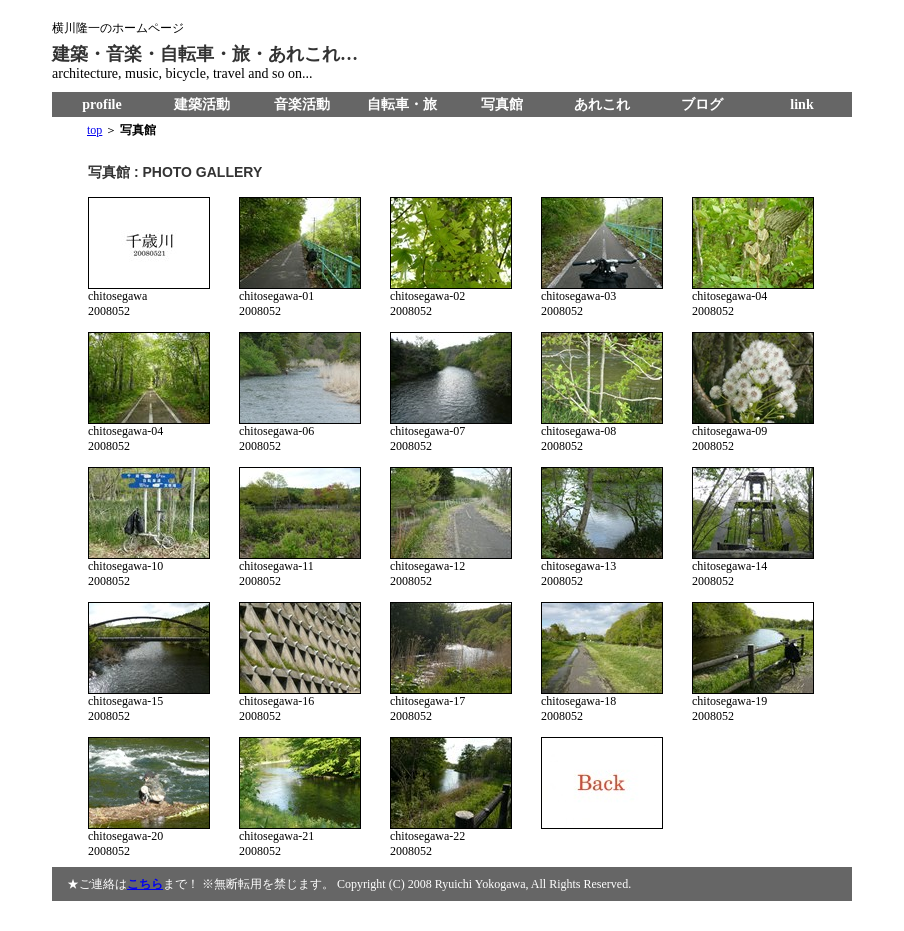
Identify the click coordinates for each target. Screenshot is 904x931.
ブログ (702, 104)
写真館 (502, 104)
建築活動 (202, 104)
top (94, 130)
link (801, 104)
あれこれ (602, 104)
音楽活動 (302, 104)
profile (101, 104)
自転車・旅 (402, 104)
